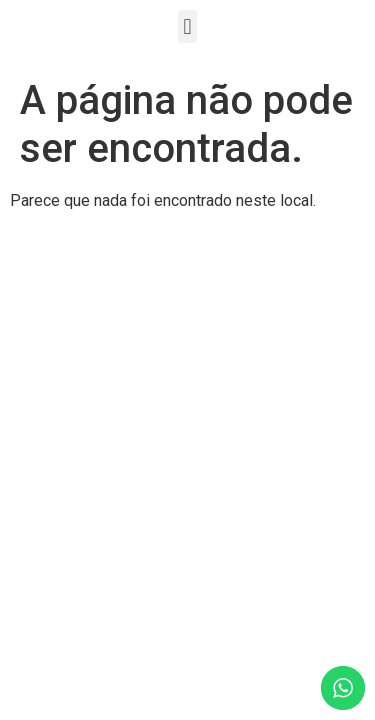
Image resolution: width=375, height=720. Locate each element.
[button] (187, 26)
